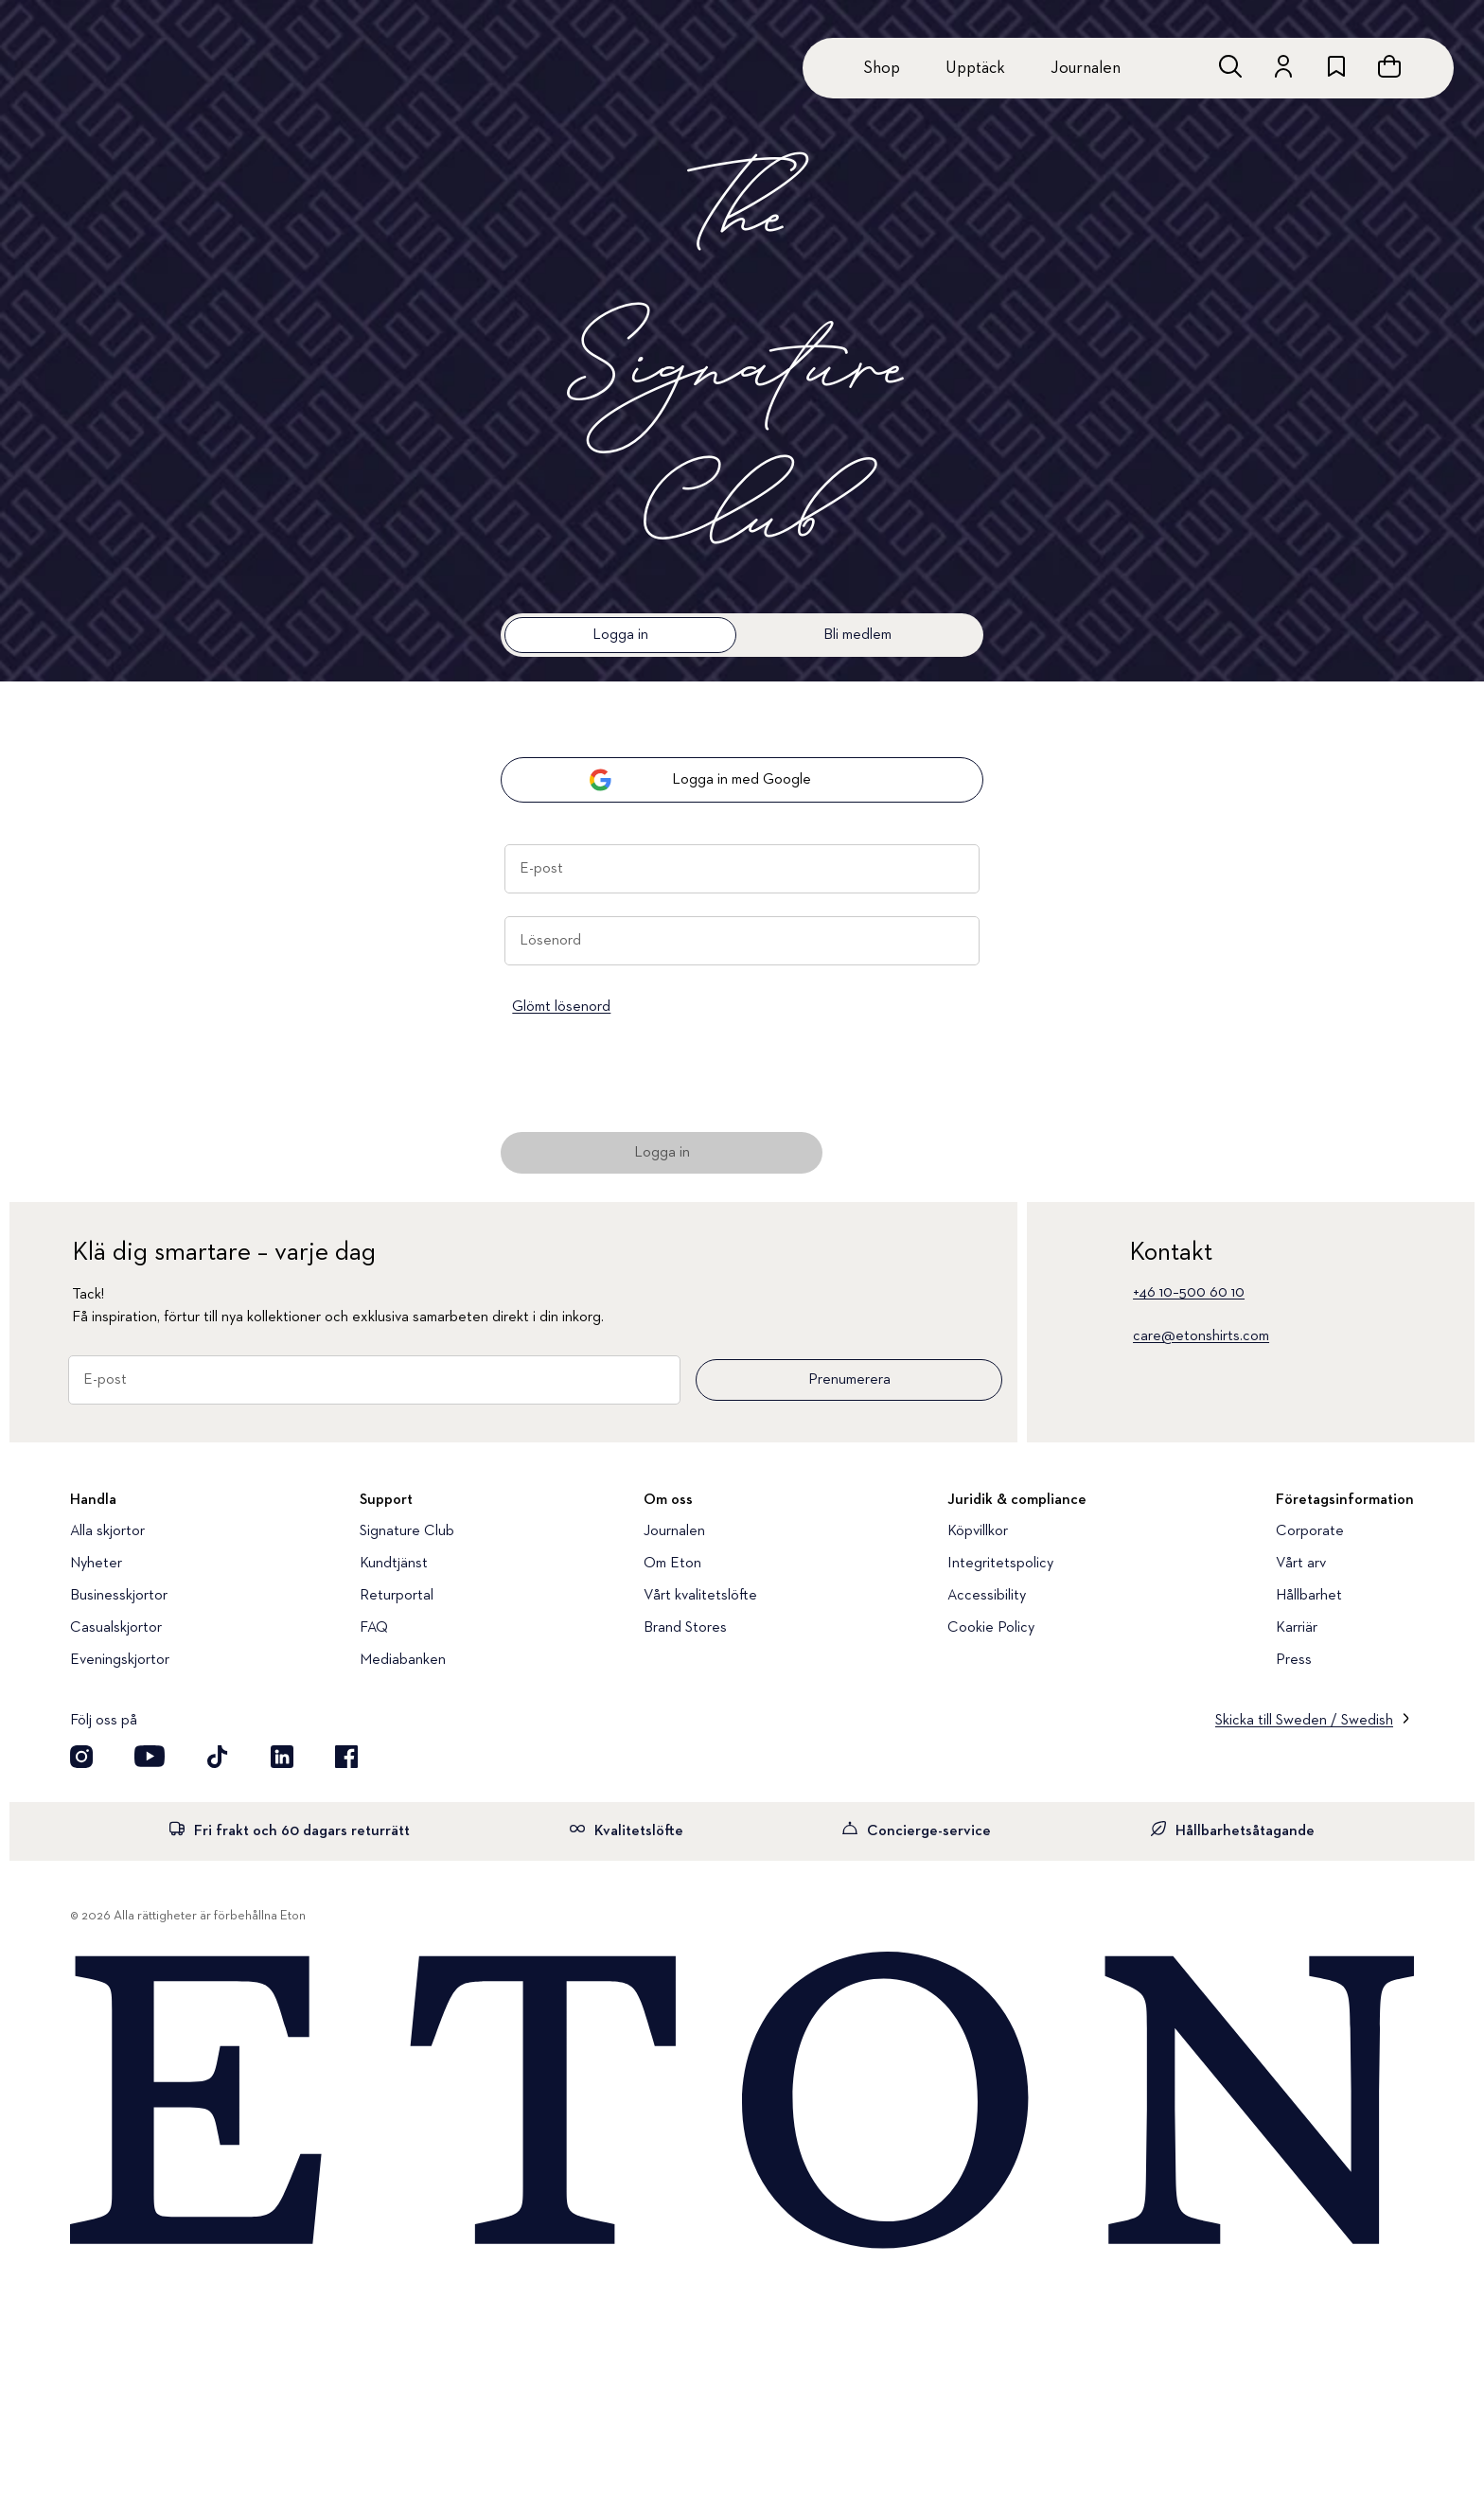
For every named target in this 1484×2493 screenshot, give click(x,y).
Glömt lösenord (561, 1007)
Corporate (1310, 1531)
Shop (881, 68)
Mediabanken (403, 1660)
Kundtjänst (394, 1563)
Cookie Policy (990, 1627)
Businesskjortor (119, 1595)
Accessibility (986, 1595)
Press (1294, 1660)
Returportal (396, 1595)
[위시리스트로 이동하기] (1336, 66)
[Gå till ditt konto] (1283, 66)
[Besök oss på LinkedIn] (282, 1756)
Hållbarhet (1309, 1595)
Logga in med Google (700, 780)
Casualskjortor (116, 1627)
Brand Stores (685, 1627)
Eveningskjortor (119, 1660)
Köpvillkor (977, 1531)
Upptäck (975, 68)
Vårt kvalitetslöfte (700, 1595)
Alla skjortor (107, 1531)
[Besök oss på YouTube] (149, 1757)
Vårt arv (1301, 1563)
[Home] (742, 2102)
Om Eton (672, 1563)
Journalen (1086, 68)
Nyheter (96, 1563)
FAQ (374, 1627)
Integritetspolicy (1000, 1563)
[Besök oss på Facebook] (346, 1756)
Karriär (1296, 1627)
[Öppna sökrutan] (1230, 66)
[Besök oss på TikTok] (217, 1756)
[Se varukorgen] (1389, 66)
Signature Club (407, 1531)
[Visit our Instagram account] (81, 1756)
